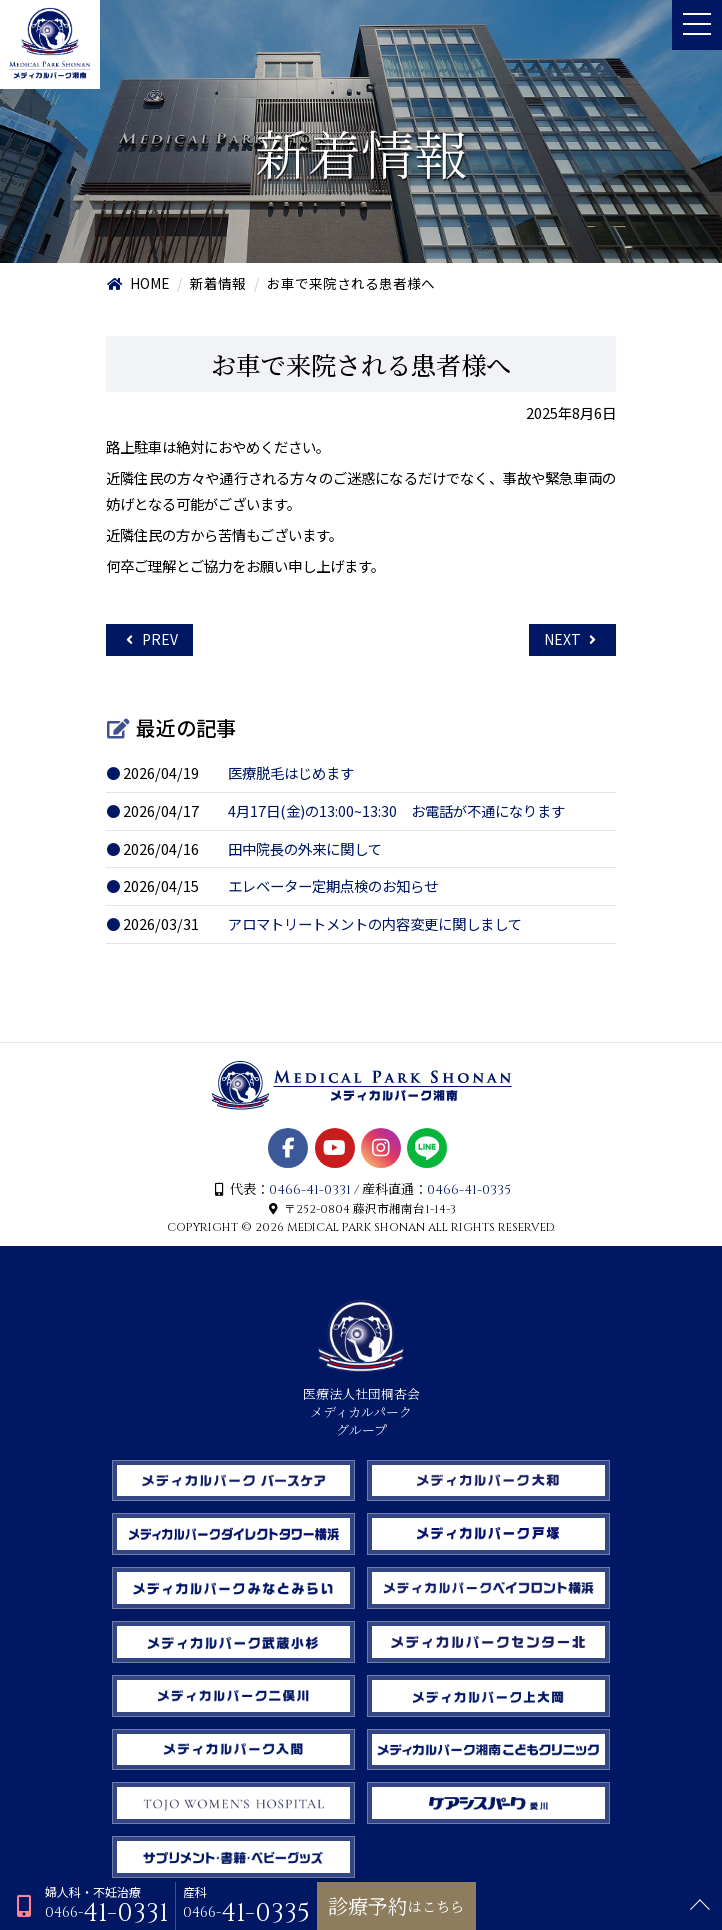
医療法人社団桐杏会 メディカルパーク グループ (361, 1404)
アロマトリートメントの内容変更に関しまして (375, 923)
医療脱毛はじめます (291, 772)
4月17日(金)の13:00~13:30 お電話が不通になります (396, 810)
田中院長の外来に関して (305, 848)
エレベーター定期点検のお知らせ (333, 885)
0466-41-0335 (469, 1190)
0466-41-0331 (310, 1190)
